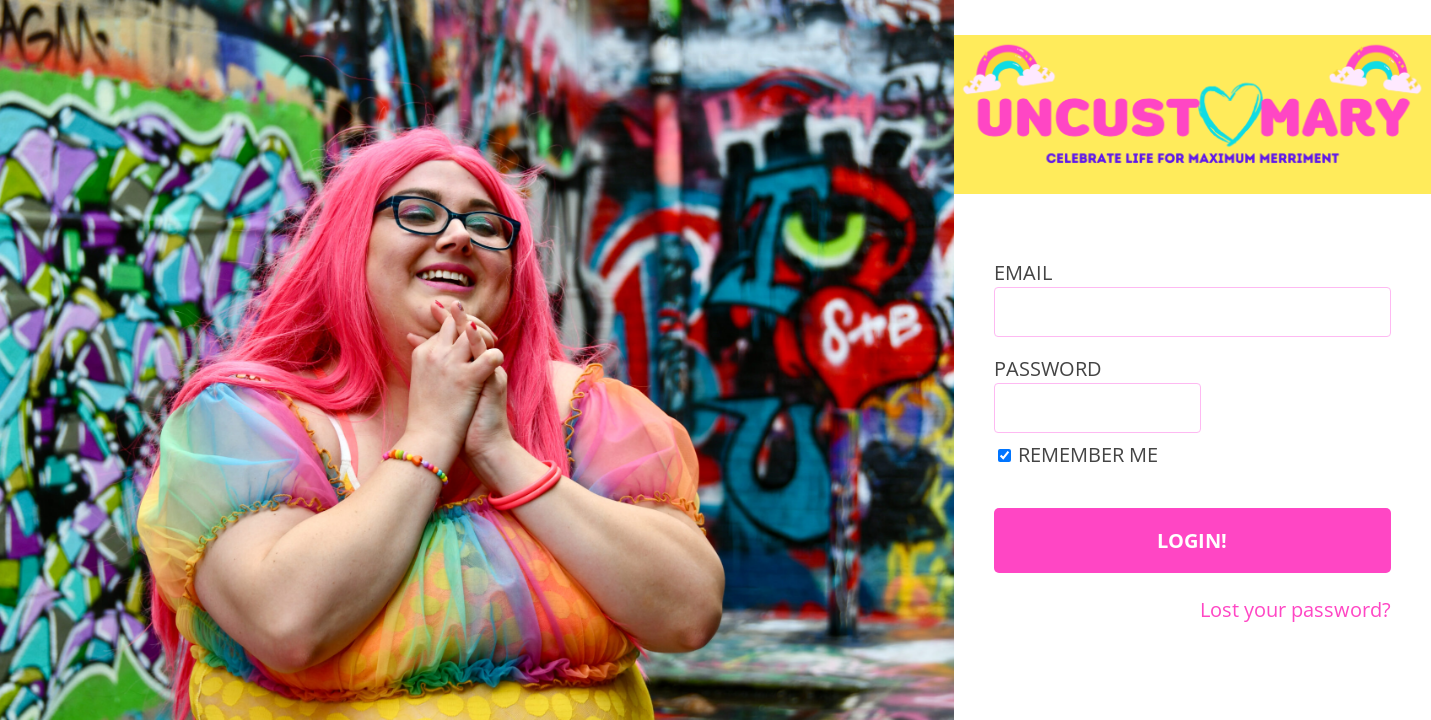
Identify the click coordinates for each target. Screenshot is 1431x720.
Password (1048, 368)
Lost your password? (1295, 609)
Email (1023, 272)
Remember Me (1088, 454)
